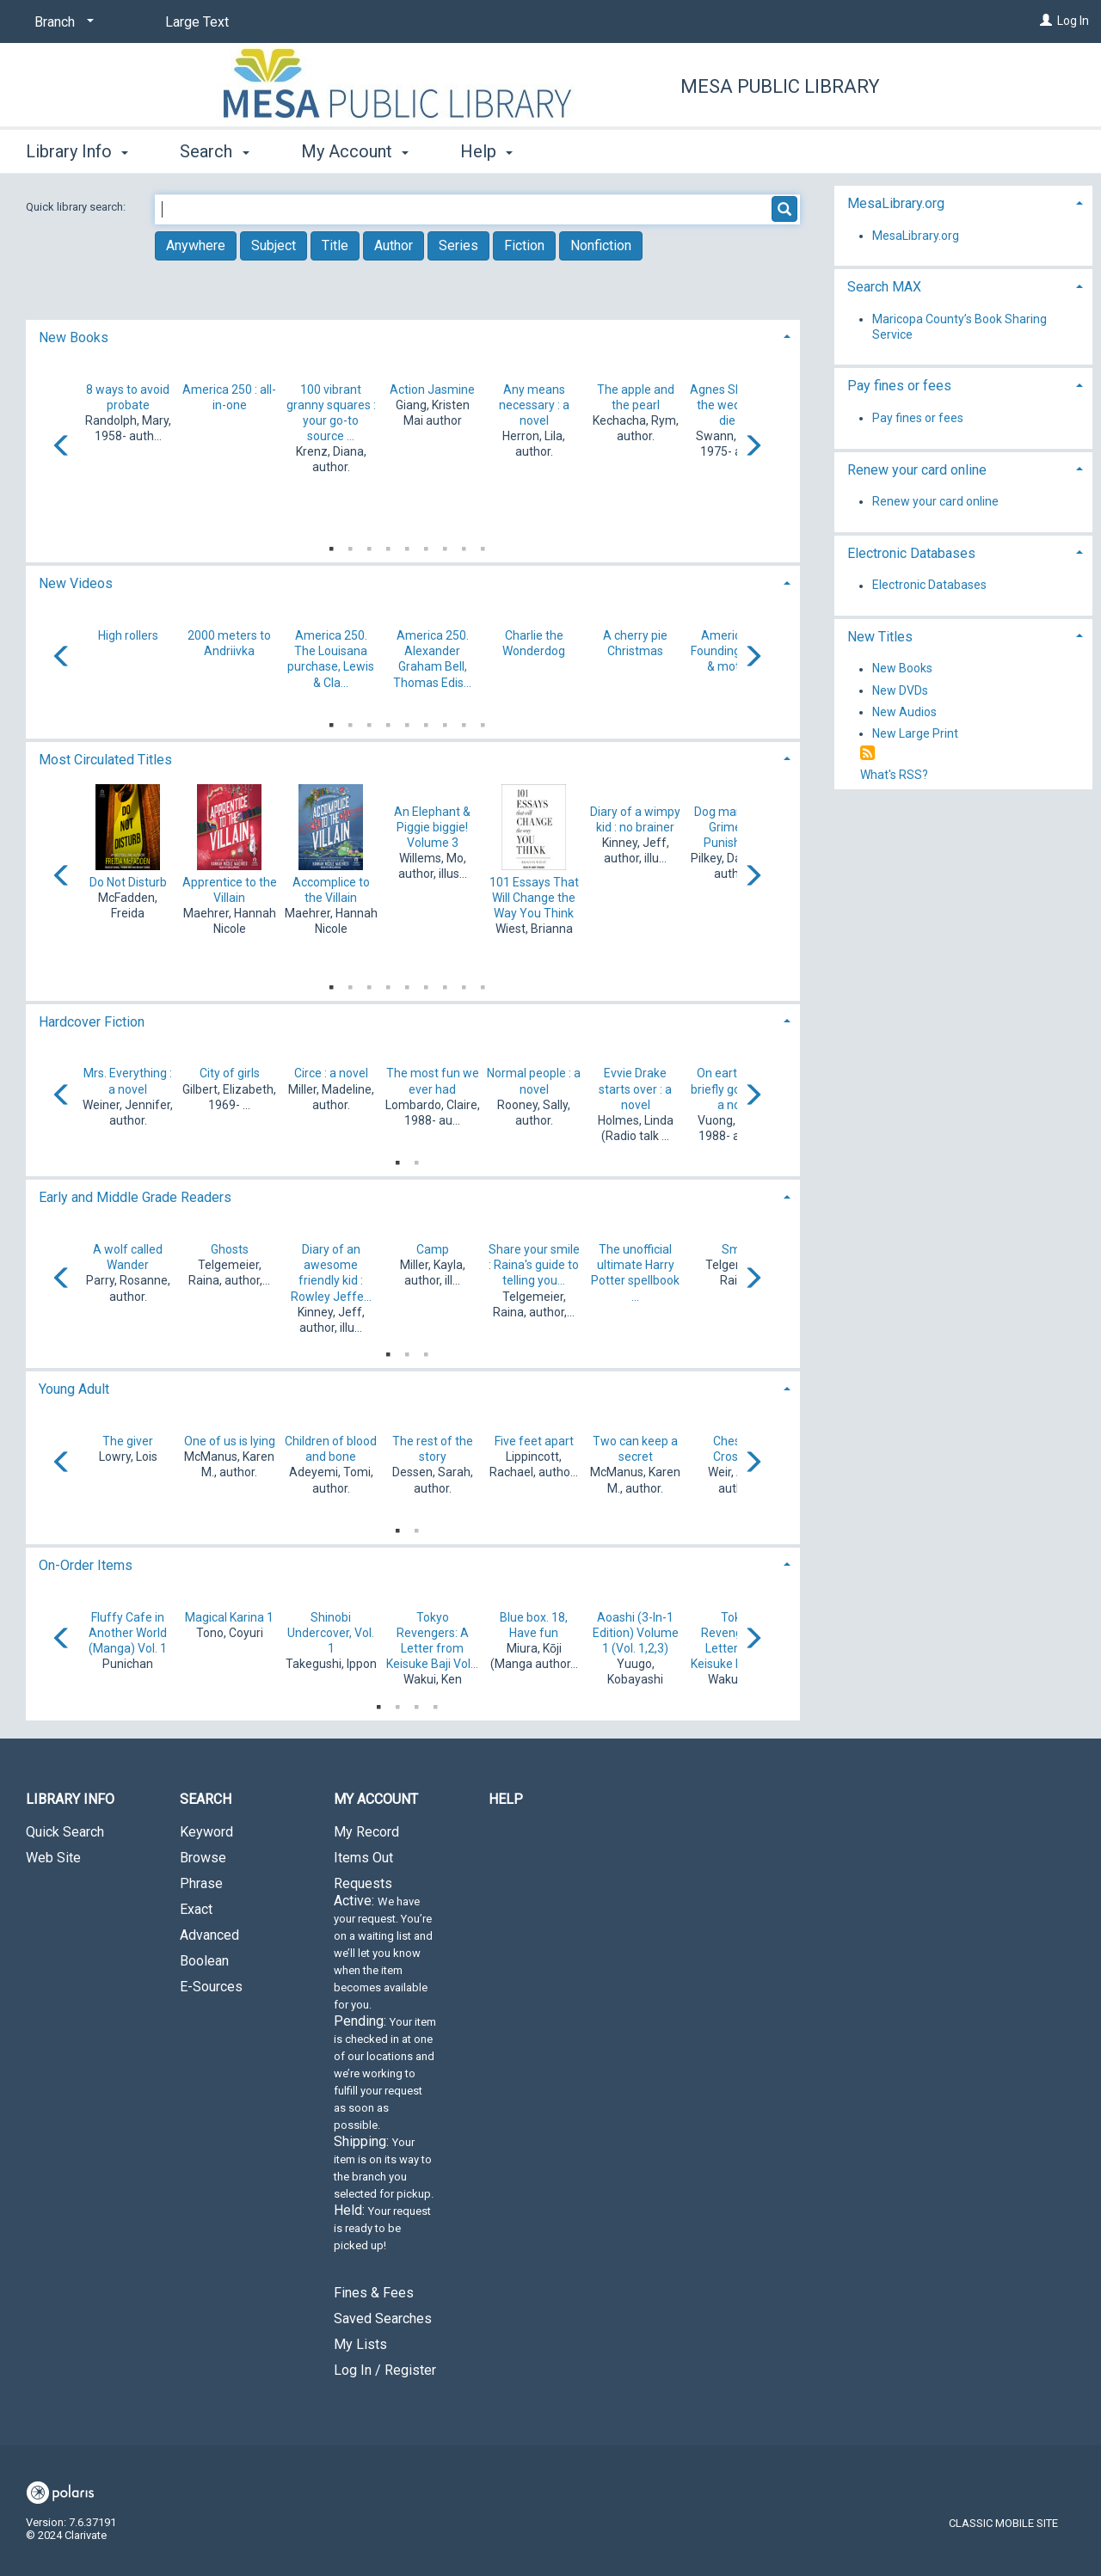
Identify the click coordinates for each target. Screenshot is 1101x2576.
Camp (432, 1249)
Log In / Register (385, 2370)
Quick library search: (77, 206)
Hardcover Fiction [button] (92, 1022)
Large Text (197, 22)
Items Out (363, 1857)
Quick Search (65, 1832)
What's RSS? (894, 775)
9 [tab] (482, 545)
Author (393, 245)
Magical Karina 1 (229, 1617)
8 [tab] (463, 545)
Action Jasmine (432, 389)
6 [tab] (426, 545)
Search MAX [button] (884, 287)
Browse (203, 1857)
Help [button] (486, 151)
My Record (366, 1832)
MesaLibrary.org (915, 235)
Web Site (53, 1857)
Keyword (206, 1832)
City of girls (230, 1073)
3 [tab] (369, 545)
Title (335, 245)
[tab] (413, 335)
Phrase (201, 1883)
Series (458, 245)
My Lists (360, 2344)
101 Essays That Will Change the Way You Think (534, 897)
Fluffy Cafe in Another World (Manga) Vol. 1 (128, 1632)
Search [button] (214, 151)
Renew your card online (935, 501)
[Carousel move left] (62, 447)
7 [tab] (445, 545)
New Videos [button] (76, 583)
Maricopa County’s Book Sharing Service (959, 326)
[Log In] (1046, 21)
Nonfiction (600, 245)
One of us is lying (229, 1441)
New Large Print (915, 733)
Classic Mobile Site (1003, 2523)
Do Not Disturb (128, 882)
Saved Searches (383, 2318)
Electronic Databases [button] (911, 553)
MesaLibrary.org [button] (895, 203)
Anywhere (195, 245)
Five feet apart (534, 1441)
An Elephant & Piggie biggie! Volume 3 (432, 827)
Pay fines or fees (917, 418)
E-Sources (211, 1986)
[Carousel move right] (753, 447)
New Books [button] (73, 337)
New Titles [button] (880, 637)
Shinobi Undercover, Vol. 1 (330, 1632)
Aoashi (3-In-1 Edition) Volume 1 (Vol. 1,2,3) (636, 1632)
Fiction (524, 245)
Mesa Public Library (780, 86)
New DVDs (900, 690)
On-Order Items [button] (85, 1565)
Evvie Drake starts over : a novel (635, 1088)
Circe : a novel (331, 1073)
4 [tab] (388, 545)
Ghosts (230, 1249)
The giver (127, 1441)
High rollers (128, 635)
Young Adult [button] (74, 1389)
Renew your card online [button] (917, 470)
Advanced (209, 1935)
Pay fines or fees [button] (899, 385)
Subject (273, 245)
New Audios (904, 712)
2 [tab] (350, 545)
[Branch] (61, 22)
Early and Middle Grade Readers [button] (135, 1197)
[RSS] (867, 754)
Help (506, 1799)
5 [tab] (407, 545)
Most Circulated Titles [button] (105, 759)
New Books (902, 669)
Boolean (204, 1961)
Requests (385, 2071)
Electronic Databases (929, 585)
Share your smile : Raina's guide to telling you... (534, 1264)
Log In (1073, 21)
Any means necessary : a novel (534, 405)
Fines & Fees (374, 2293)
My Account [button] (355, 151)
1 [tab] (331, 545)
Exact (196, 1909)
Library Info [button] (77, 151)
